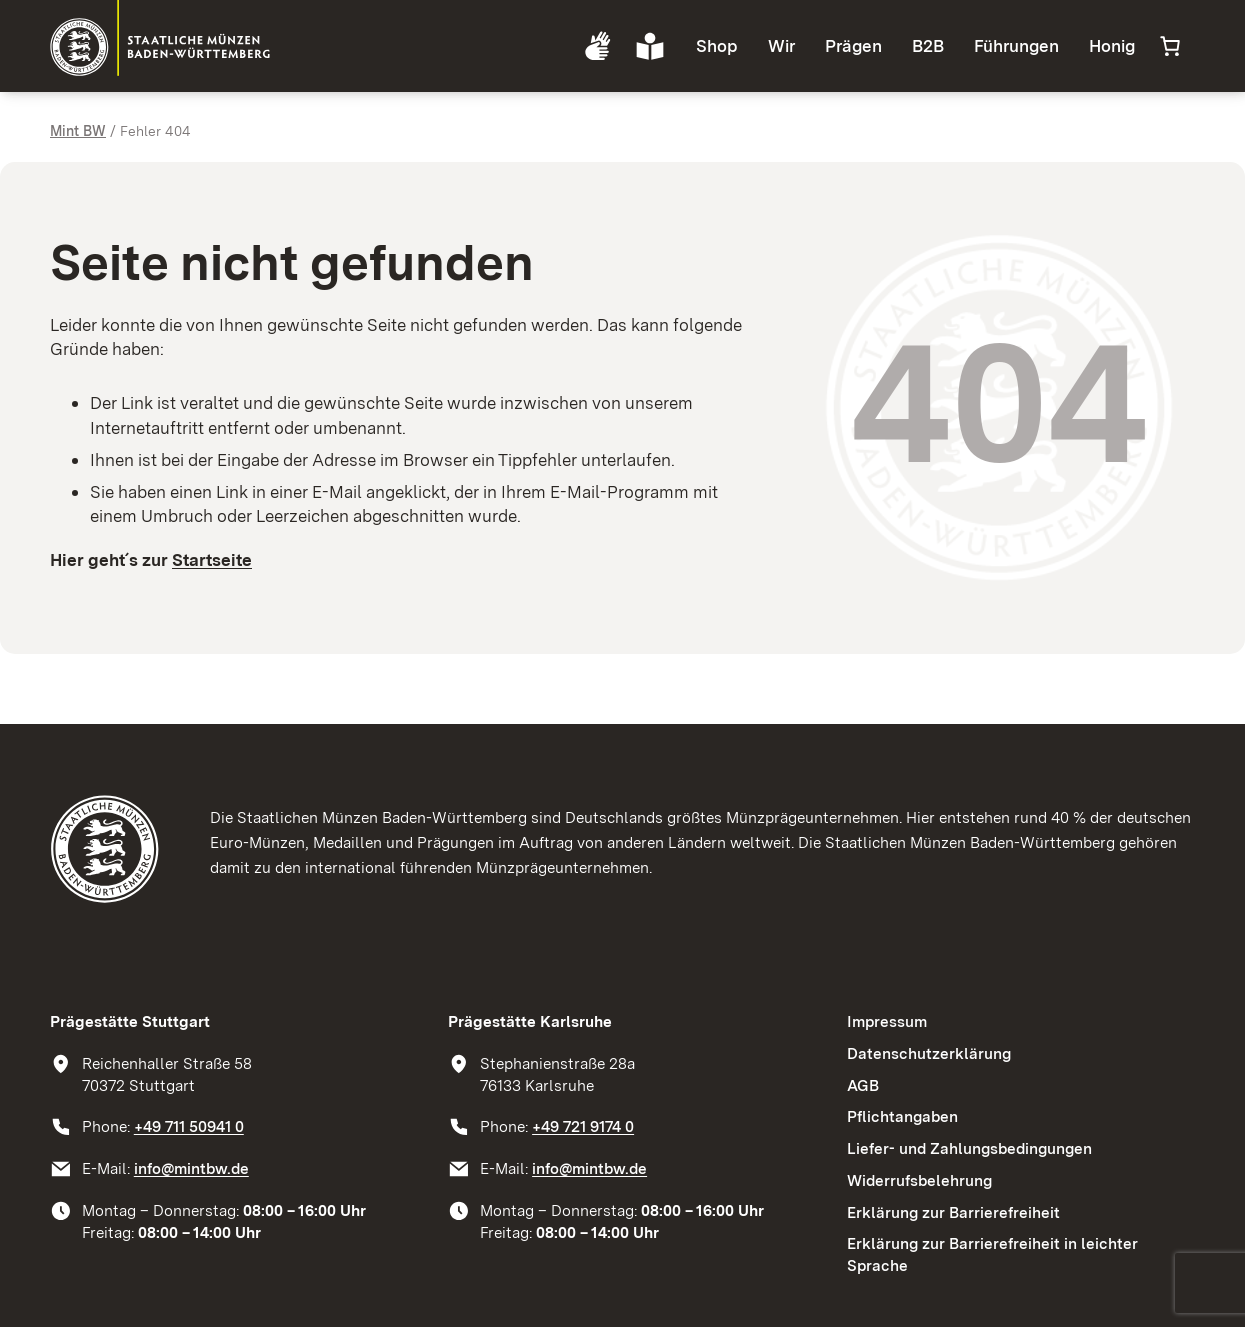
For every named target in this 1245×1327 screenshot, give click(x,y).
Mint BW (78, 131)
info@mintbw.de (191, 1168)
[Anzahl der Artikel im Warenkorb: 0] (1170, 46)
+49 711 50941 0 (189, 1126)
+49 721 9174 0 (583, 1126)
